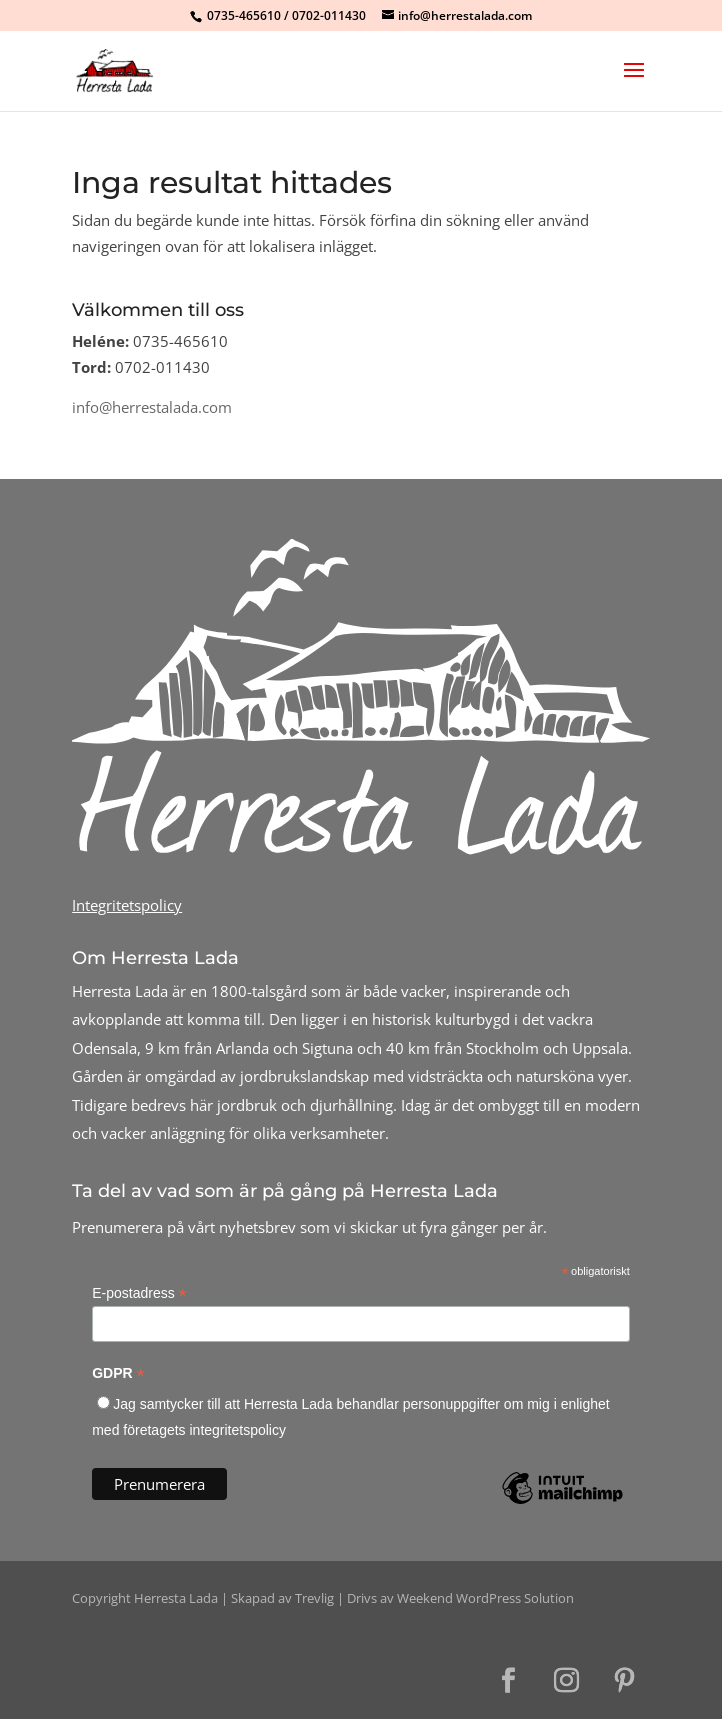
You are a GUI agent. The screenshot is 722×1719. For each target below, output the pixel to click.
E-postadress (139, 1293)
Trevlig (314, 1598)
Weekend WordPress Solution (485, 1598)
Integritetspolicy (127, 905)
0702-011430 (329, 15)
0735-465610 (244, 15)
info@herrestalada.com (152, 407)
